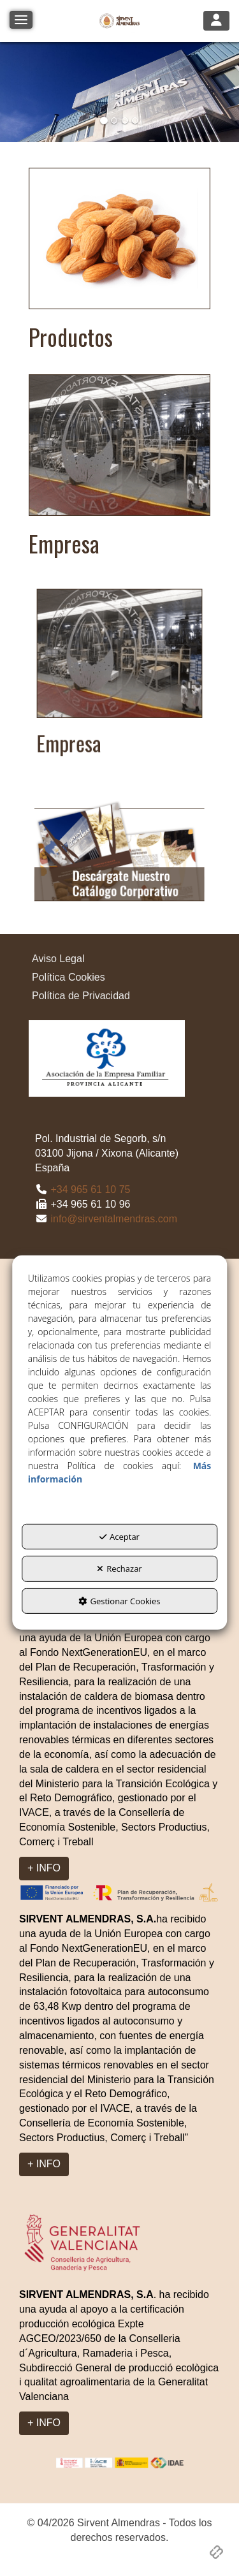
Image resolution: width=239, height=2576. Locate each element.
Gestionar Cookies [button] (119, 1601)
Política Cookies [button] (68, 977)
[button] (119, 21)
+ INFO (44, 1867)
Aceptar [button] (119, 1536)
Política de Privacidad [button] (81, 995)
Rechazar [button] (119, 1568)
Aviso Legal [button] (58, 958)
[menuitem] (119, 959)
